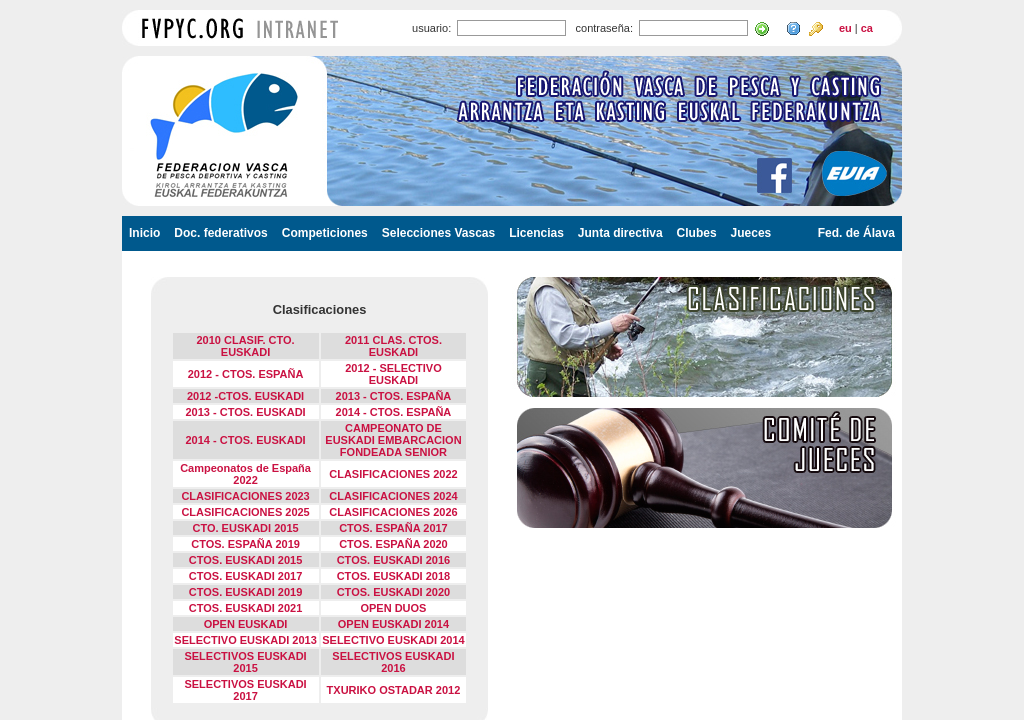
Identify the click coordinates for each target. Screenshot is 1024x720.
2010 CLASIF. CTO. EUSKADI (245, 346)
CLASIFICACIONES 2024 (393, 496)
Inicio (144, 233)
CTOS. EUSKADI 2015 (246, 560)
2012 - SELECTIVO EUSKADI (393, 374)
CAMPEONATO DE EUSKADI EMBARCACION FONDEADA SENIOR (393, 440)
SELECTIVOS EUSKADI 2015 (245, 662)
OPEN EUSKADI (246, 624)
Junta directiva (620, 233)
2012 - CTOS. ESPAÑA (246, 374)
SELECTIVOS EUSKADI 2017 (245, 690)
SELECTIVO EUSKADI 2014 (393, 640)
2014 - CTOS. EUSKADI (245, 440)
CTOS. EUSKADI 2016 (394, 560)
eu (845, 28)
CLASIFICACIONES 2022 (393, 474)
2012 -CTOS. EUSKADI (245, 396)
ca (867, 28)
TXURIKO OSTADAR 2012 (394, 690)
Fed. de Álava (856, 233)
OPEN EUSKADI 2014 (393, 624)
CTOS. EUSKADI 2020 (394, 592)
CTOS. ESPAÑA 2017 (393, 528)
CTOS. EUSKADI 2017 (246, 576)
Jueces (751, 233)
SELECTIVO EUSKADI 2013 (245, 640)
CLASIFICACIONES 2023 (245, 496)
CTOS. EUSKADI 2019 (246, 592)
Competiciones (325, 233)
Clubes (697, 233)
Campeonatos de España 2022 (245, 474)
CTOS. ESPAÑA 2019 (245, 544)
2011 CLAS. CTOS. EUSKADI (393, 346)
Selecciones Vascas (438, 233)
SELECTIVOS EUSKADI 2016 (393, 662)
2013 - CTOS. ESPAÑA (394, 396)
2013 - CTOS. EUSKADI (245, 412)
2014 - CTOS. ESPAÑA (394, 412)
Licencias (536, 233)
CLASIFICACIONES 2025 (245, 512)
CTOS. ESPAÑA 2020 (393, 544)
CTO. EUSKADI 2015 (245, 528)
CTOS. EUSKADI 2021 (246, 608)
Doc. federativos (220, 233)
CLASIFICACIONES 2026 (393, 512)
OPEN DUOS (393, 608)
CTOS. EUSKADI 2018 (394, 576)
